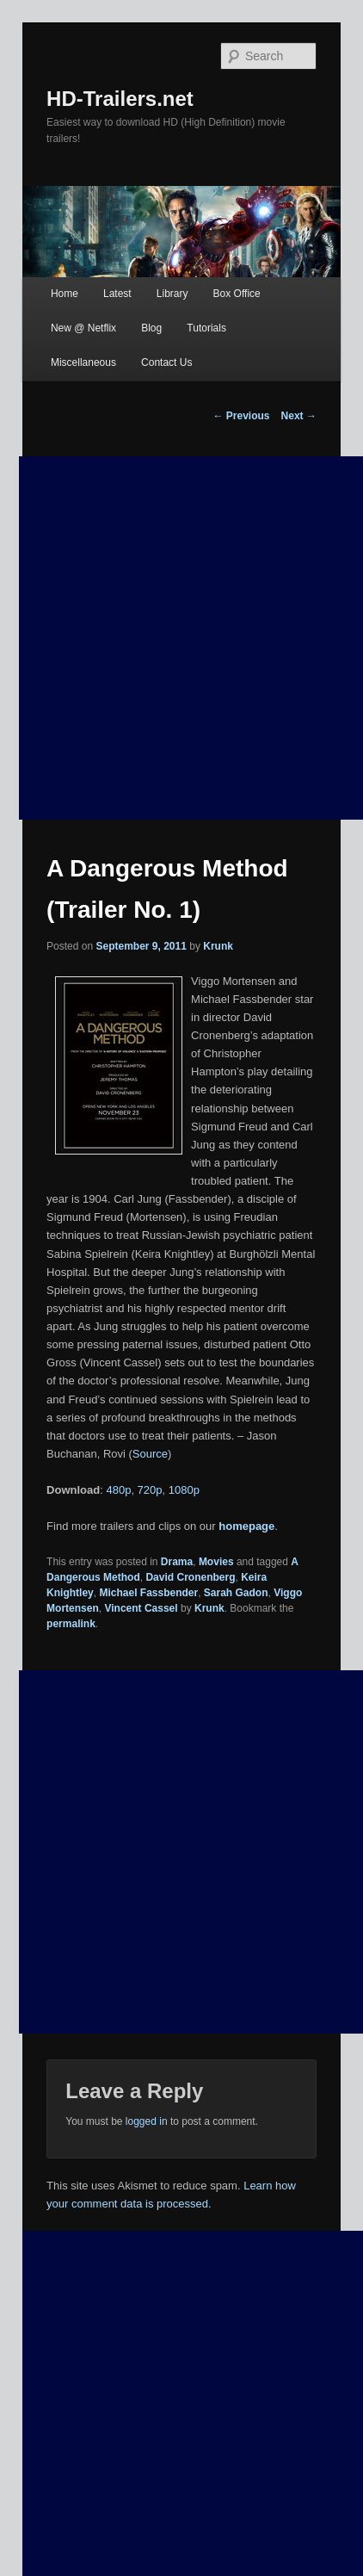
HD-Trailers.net (120, 98)
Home (64, 294)
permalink (70, 1624)
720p (150, 1489)
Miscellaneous (83, 362)
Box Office (237, 294)
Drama (177, 1562)
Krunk (218, 946)
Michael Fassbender (148, 1593)
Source (150, 1453)
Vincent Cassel (140, 1608)
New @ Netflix (83, 328)
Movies (216, 1562)
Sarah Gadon (236, 1593)
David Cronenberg (190, 1577)
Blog (151, 328)
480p (118, 1489)
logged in (147, 2121)
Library (172, 294)
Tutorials (206, 328)
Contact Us (166, 362)
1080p (184, 1489)
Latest (117, 294)
